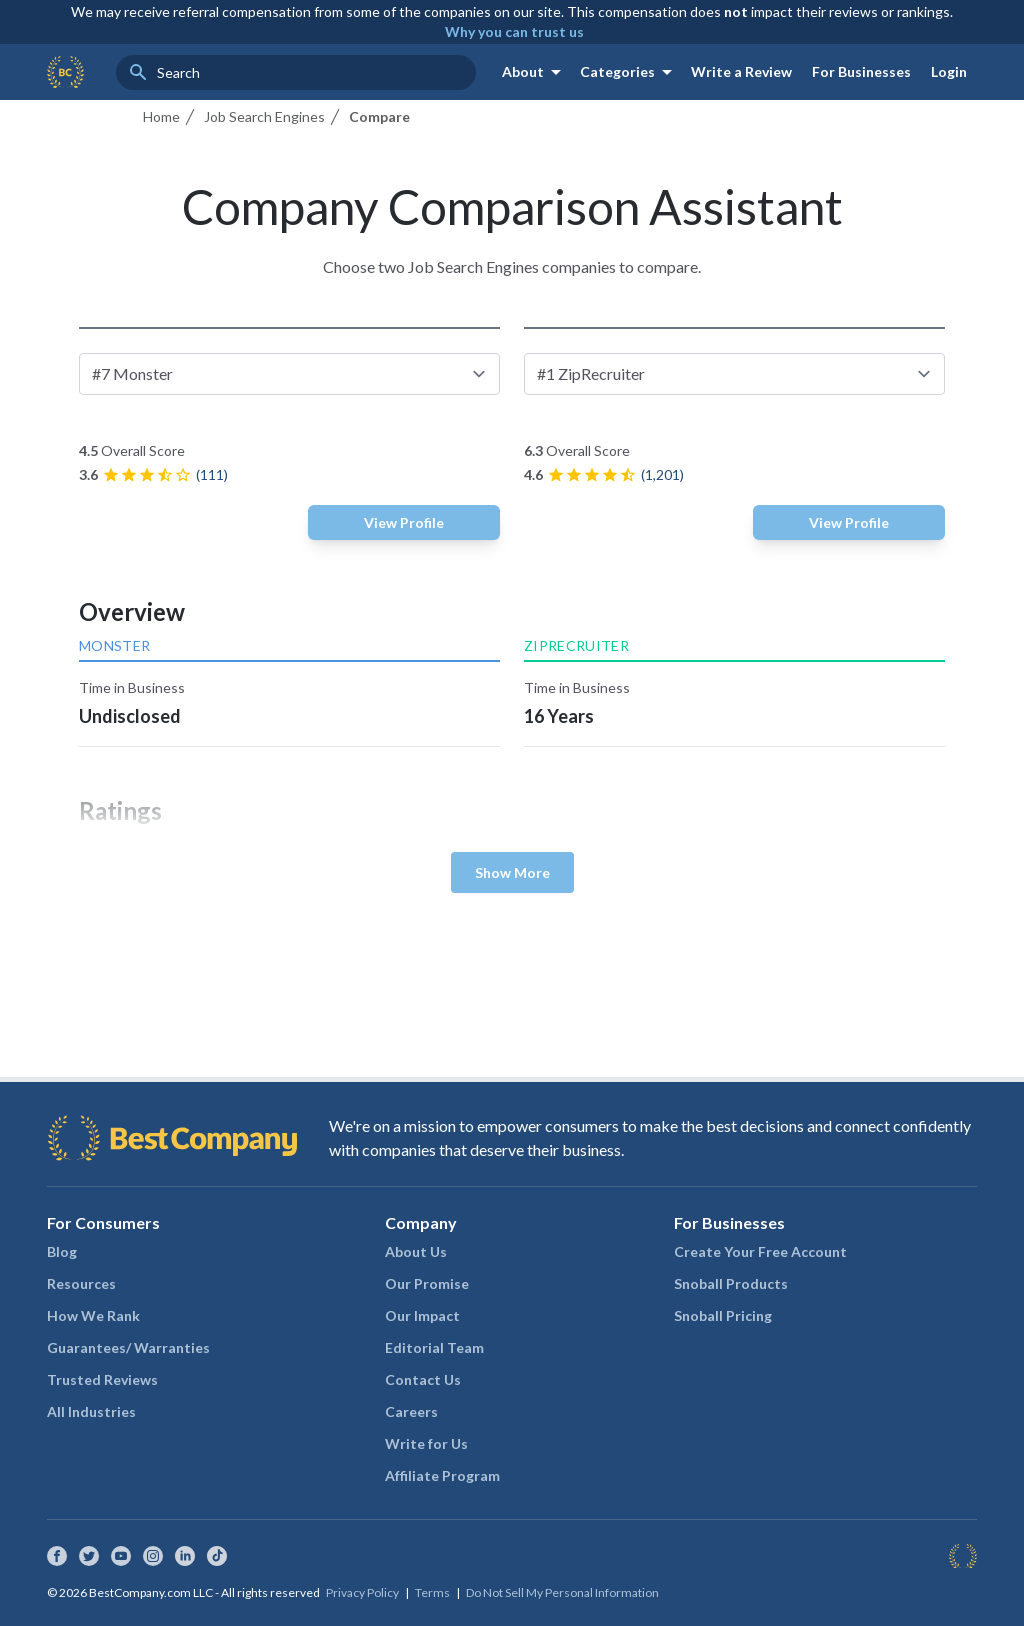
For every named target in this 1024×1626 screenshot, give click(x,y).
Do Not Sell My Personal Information (562, 1592)
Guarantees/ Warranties (128, 1347)
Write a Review (741, 71)
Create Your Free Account (760, 1251)
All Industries (91, 1411)
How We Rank (93, 1315)
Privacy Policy (362, 1592)
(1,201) (662, 474)
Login (949, 71)
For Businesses (861, 71)
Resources (81, 1283)
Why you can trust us (514, 31)
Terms (432, 1592)
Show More (512, 872)
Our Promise (427, 1283)
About (535, 72)
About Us (416, 1251)
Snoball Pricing (723, 1315)
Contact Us (423, 1379)
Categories (629, 72)
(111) (212, 474)
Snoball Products (731, 1283)
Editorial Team (434, 1347)
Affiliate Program (442, 1475)
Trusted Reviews (102, 1379)
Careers (411, 1411)
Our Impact (422, 1315)
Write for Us (426, 1443)
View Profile (404, 522)
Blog (62, 1251)
